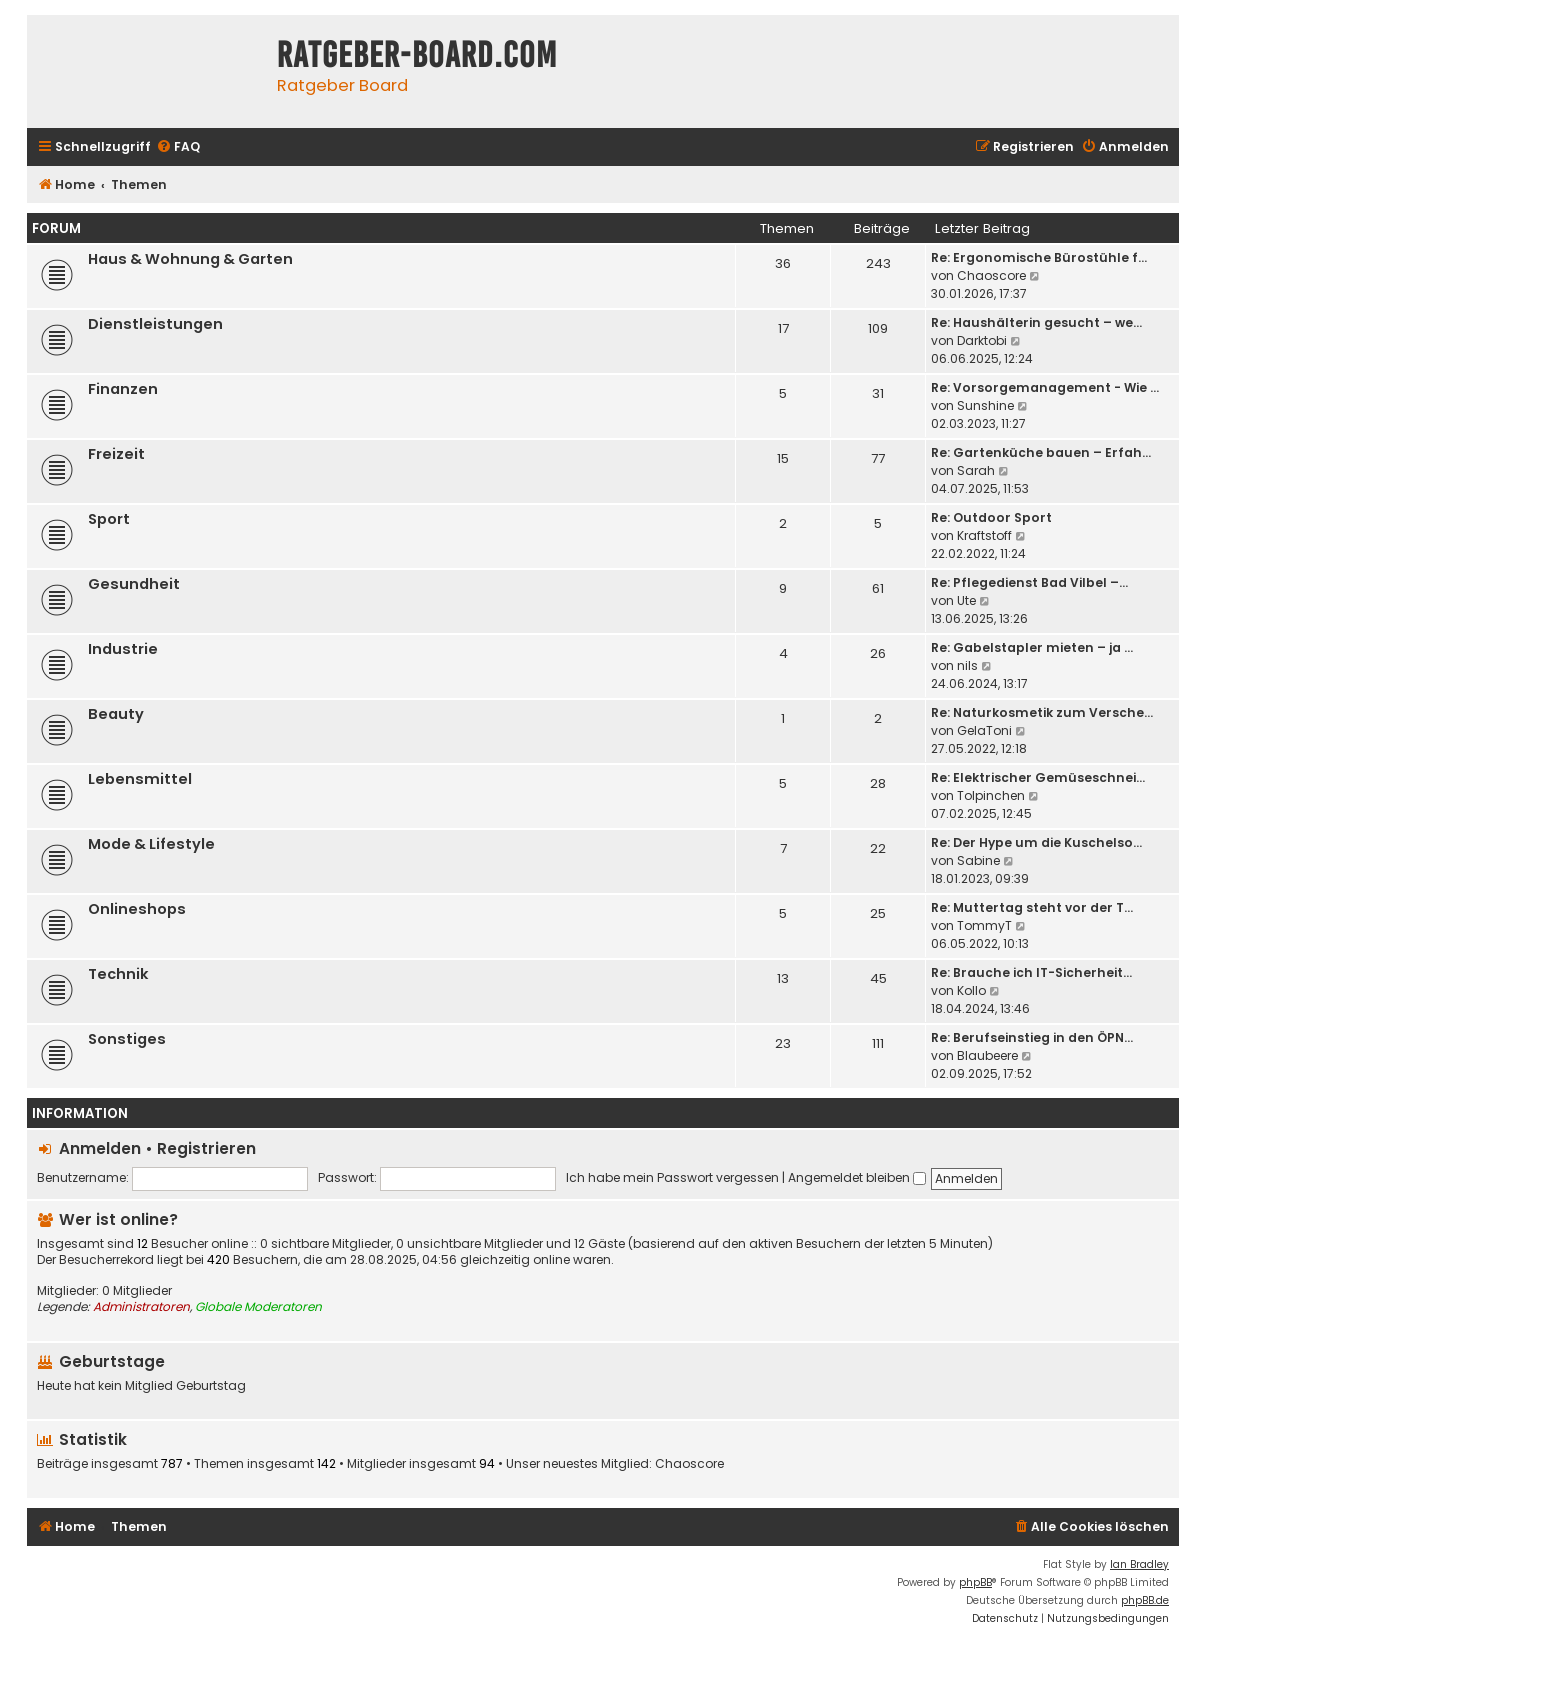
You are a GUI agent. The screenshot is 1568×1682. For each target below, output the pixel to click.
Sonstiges (127, 1039)
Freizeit (116, 454)
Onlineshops (137, 909)
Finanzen (123, 389)
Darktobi (982, 340)
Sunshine (985, 405)
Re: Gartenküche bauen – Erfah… (1041, 452)
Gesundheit (134, 584)
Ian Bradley (1139, 1564)
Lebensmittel (140, 779)
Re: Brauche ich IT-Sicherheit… (1031, 972)
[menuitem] (178, 147)
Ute (966, 600)
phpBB (975, 1582)
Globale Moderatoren (258, 1307)
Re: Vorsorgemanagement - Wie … (1045, 387)
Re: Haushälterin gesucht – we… (1036, 322)
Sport (109, 519)
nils (967, 665)
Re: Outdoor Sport (991, 517)
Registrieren (206, 1148)
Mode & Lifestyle (151, 844)
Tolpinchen (991, 795)
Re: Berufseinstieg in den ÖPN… (1032, 1037)
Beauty (116, 714)
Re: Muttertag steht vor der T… (1032, 907)
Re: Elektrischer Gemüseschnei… (1038, 777)
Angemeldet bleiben (857, 1177)
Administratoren (141, 1307)
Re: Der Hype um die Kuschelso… (1036, 842)
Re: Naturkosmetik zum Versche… (1042, 712)
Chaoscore (991, 275)
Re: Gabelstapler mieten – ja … (1032, 647)
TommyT (984, 925)
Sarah (976, 470)
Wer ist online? (118, 1219)
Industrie (123, 649)
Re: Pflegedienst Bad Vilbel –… (1029, 582)
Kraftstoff (984, 535)
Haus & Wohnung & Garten (190, 259)
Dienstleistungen (155, 324)
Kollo (971, 990)
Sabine (978, 860)
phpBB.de (1145, 1600)
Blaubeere (987, 1055)
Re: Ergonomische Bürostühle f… (1039, 257)
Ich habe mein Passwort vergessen (672, 1177)
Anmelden (100, 1148)
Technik (118, 974)
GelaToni (984, 730)
